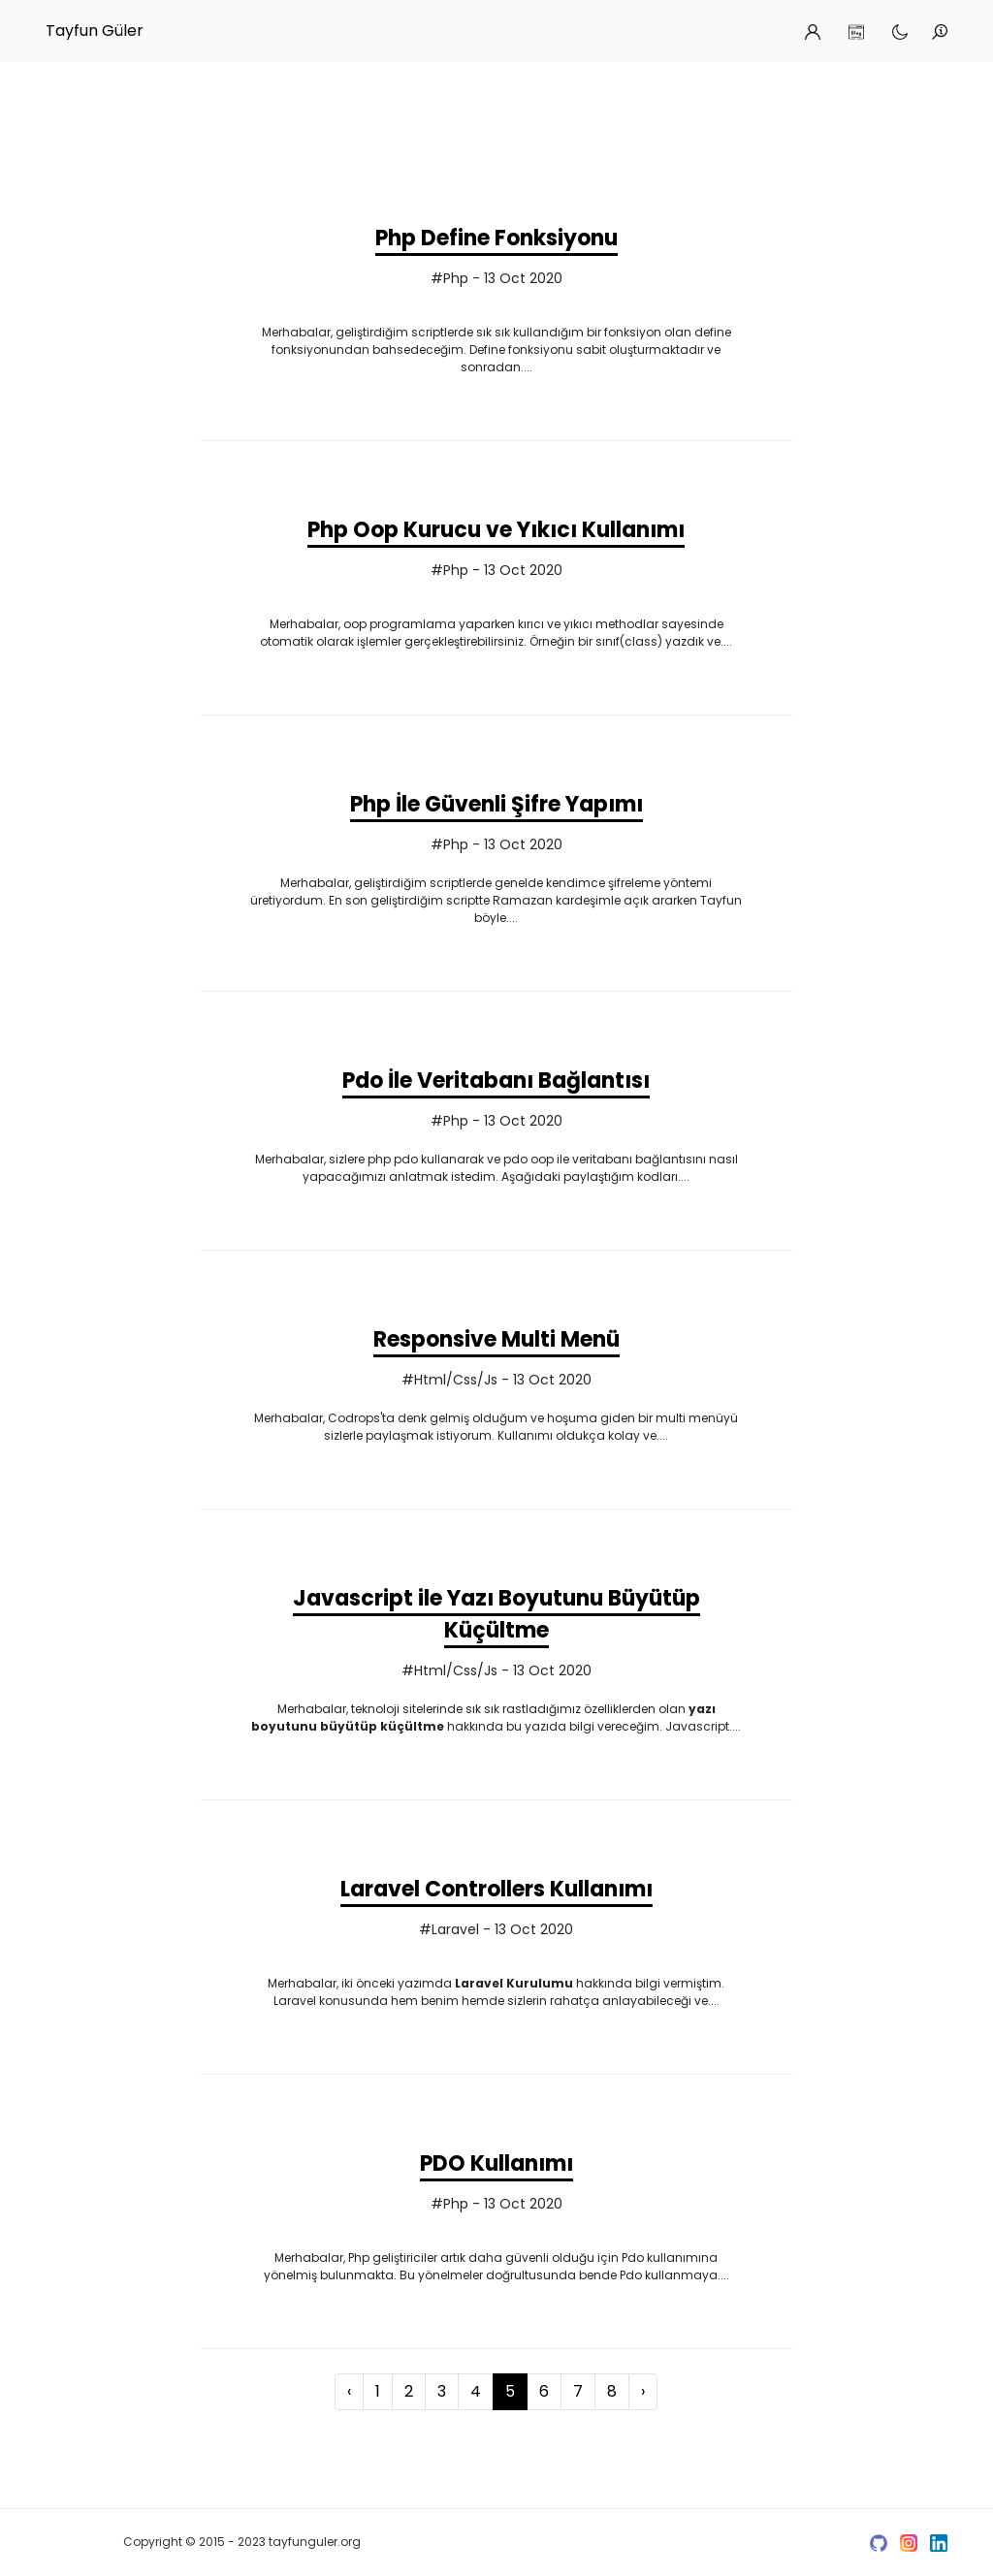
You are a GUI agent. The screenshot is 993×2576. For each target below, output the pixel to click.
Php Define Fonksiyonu (496, 238)
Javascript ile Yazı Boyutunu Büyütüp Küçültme (496, 1614)
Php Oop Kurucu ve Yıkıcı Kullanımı (496, 530)
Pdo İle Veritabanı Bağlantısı (496, 1080)
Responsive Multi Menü (496, 1339)
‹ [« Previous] (349, 2391)
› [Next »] (643, 2391)
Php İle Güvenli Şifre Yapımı (496, 804)
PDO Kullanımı (496, 2163)
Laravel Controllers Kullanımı (496, 1889)
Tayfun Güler (95, 30)
